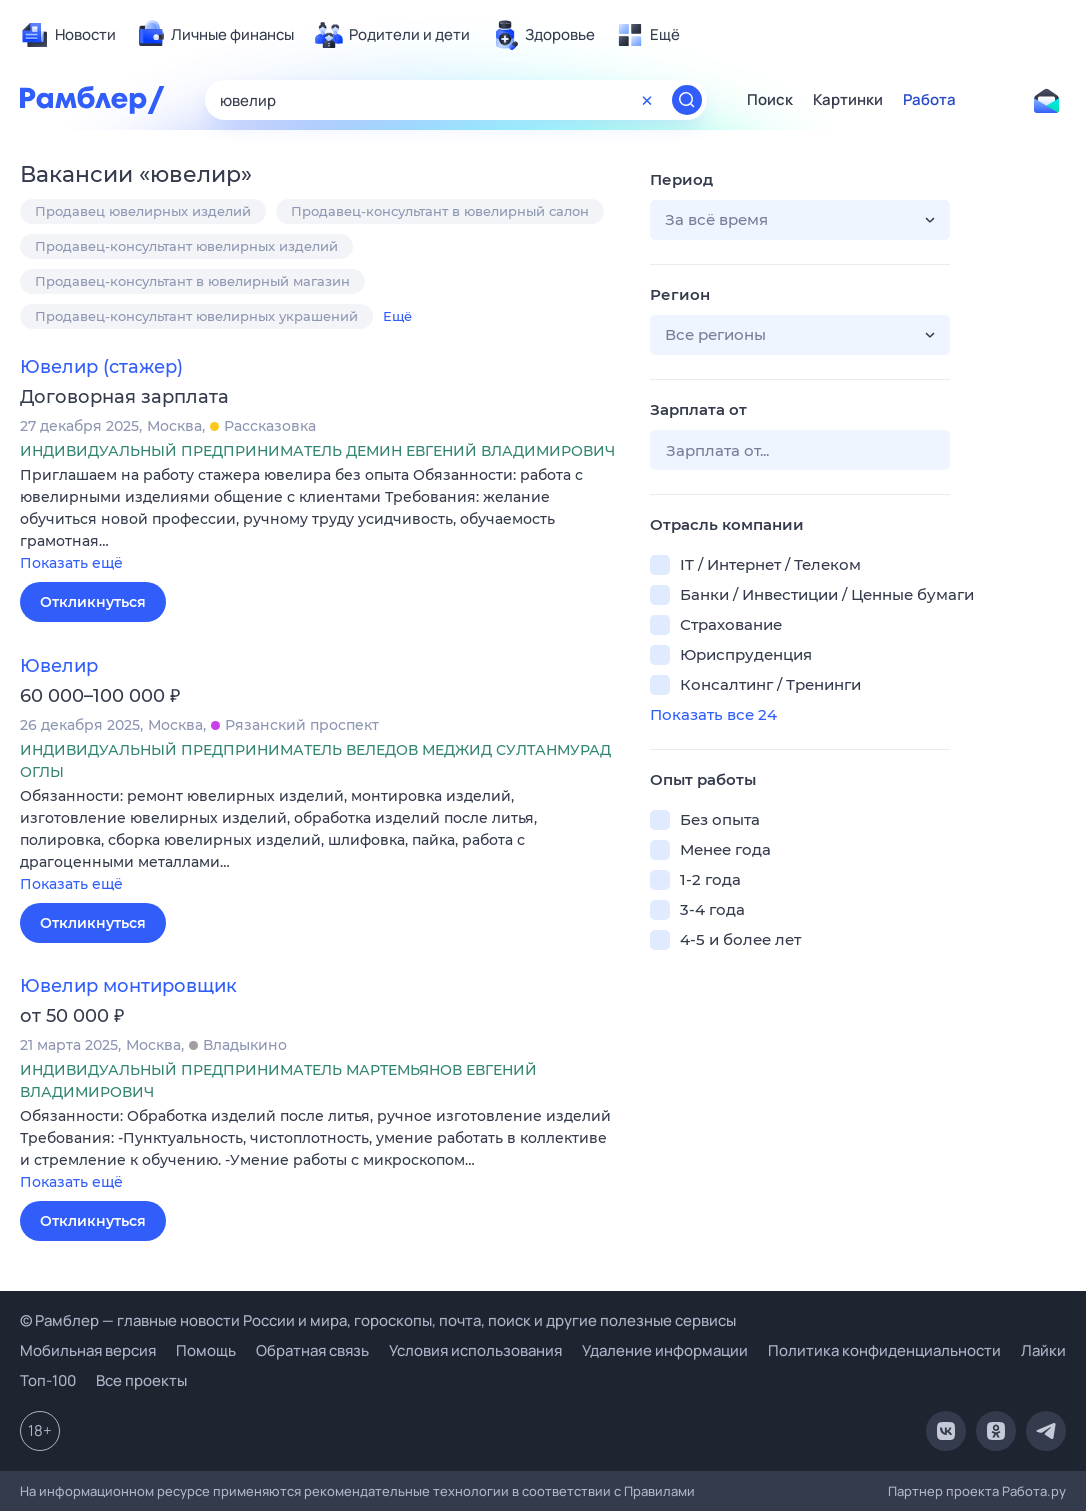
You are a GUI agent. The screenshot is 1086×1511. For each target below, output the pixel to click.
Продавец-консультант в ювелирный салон (440, 211)
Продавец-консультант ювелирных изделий (186, 246)
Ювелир (59, 666)
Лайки (1043, 1350)
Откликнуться (93, 602)
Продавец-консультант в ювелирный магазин (192, 281)
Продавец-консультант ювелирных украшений (196, 316)
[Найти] (687, 100)
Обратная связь (312, 1350)
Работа (929, 100)
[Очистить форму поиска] (647, 100)
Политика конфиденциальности (884, 1350)
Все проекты (141, 1380)
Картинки (848, 100)
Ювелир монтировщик (128, 986)
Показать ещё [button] (71, 563)
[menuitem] (68, 35)
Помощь (206, 1350)
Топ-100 (48, 1380)
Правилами (659, 1491)
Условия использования (475, 1350)
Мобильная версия (88, 1350)
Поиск (770, 100)
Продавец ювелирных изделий (143, 211)
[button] (320, 520)
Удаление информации (665, 1350)
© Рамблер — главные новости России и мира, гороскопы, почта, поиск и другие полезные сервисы (378, 1320)
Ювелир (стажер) (101, 367)
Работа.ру (1034, 1491)
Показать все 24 (713, 714)
